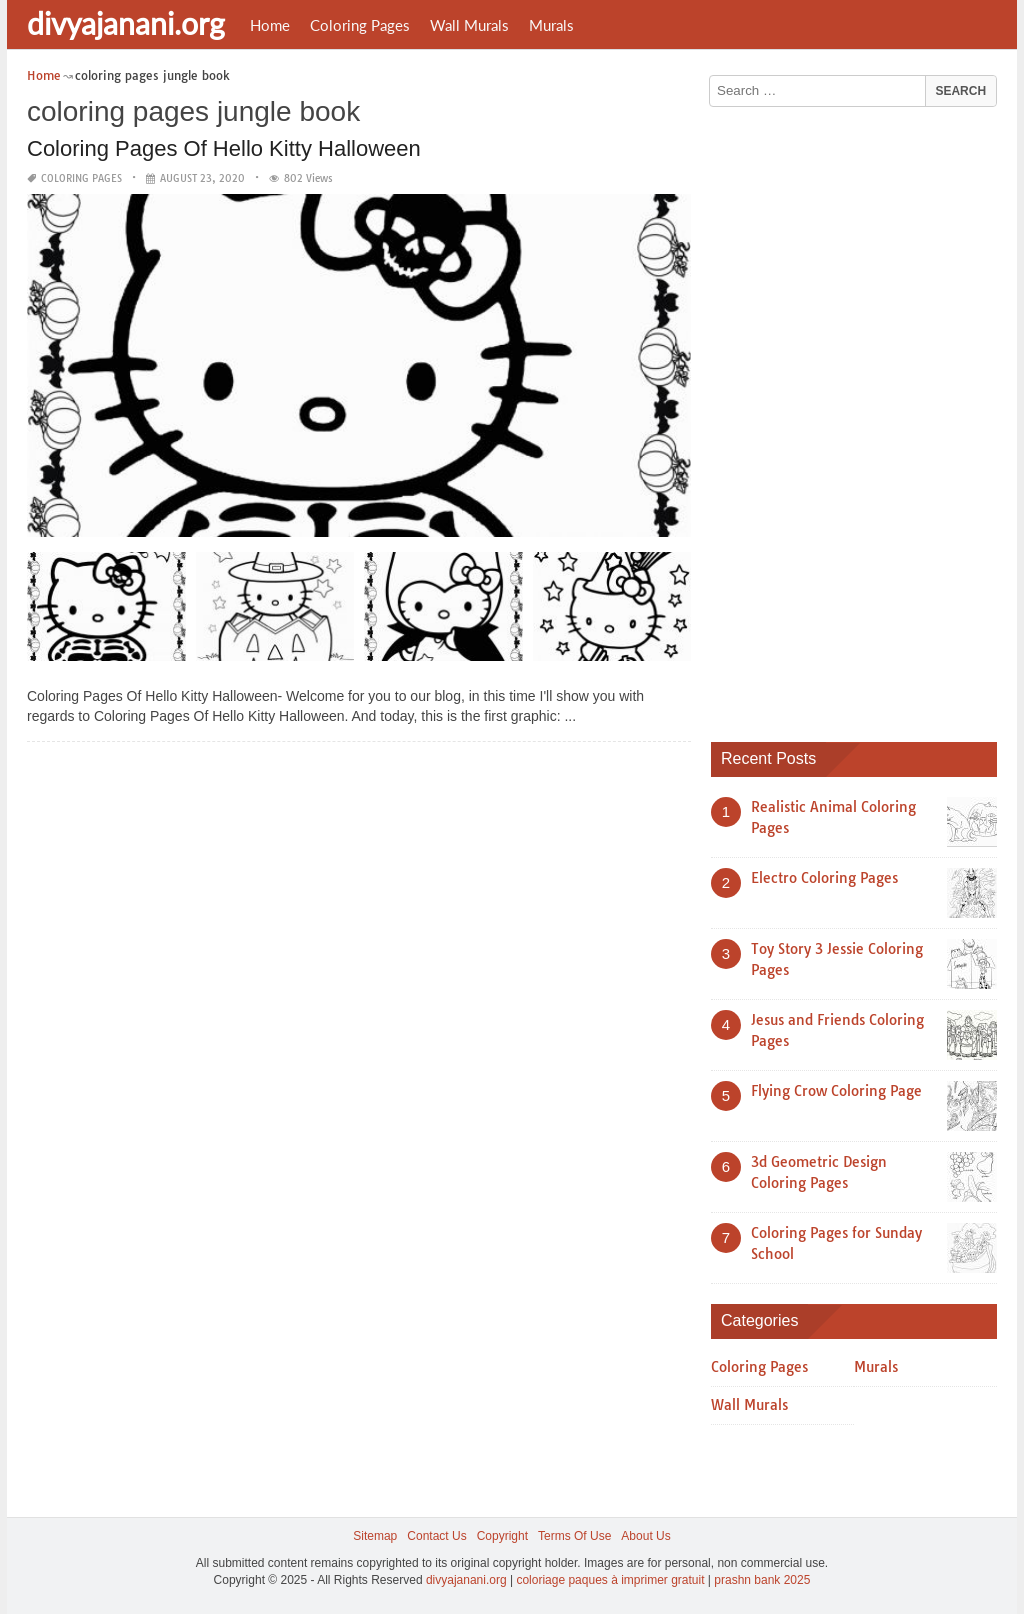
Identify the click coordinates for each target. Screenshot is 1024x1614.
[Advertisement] (861, 417)
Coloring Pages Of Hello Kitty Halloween (224, 148)
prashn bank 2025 (762, 1580)
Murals (551, 25)
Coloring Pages (360, 25)
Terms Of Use (574, 1536)
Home (270, 25)
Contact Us (436, 1536)
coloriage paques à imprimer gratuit (610, 1580)
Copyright (502, 1536)
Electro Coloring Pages (824, 878)
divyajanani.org (126, 23)
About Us (645, 1536)
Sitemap (375, 1536)
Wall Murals (469, 25)
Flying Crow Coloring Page (836, 1091)
